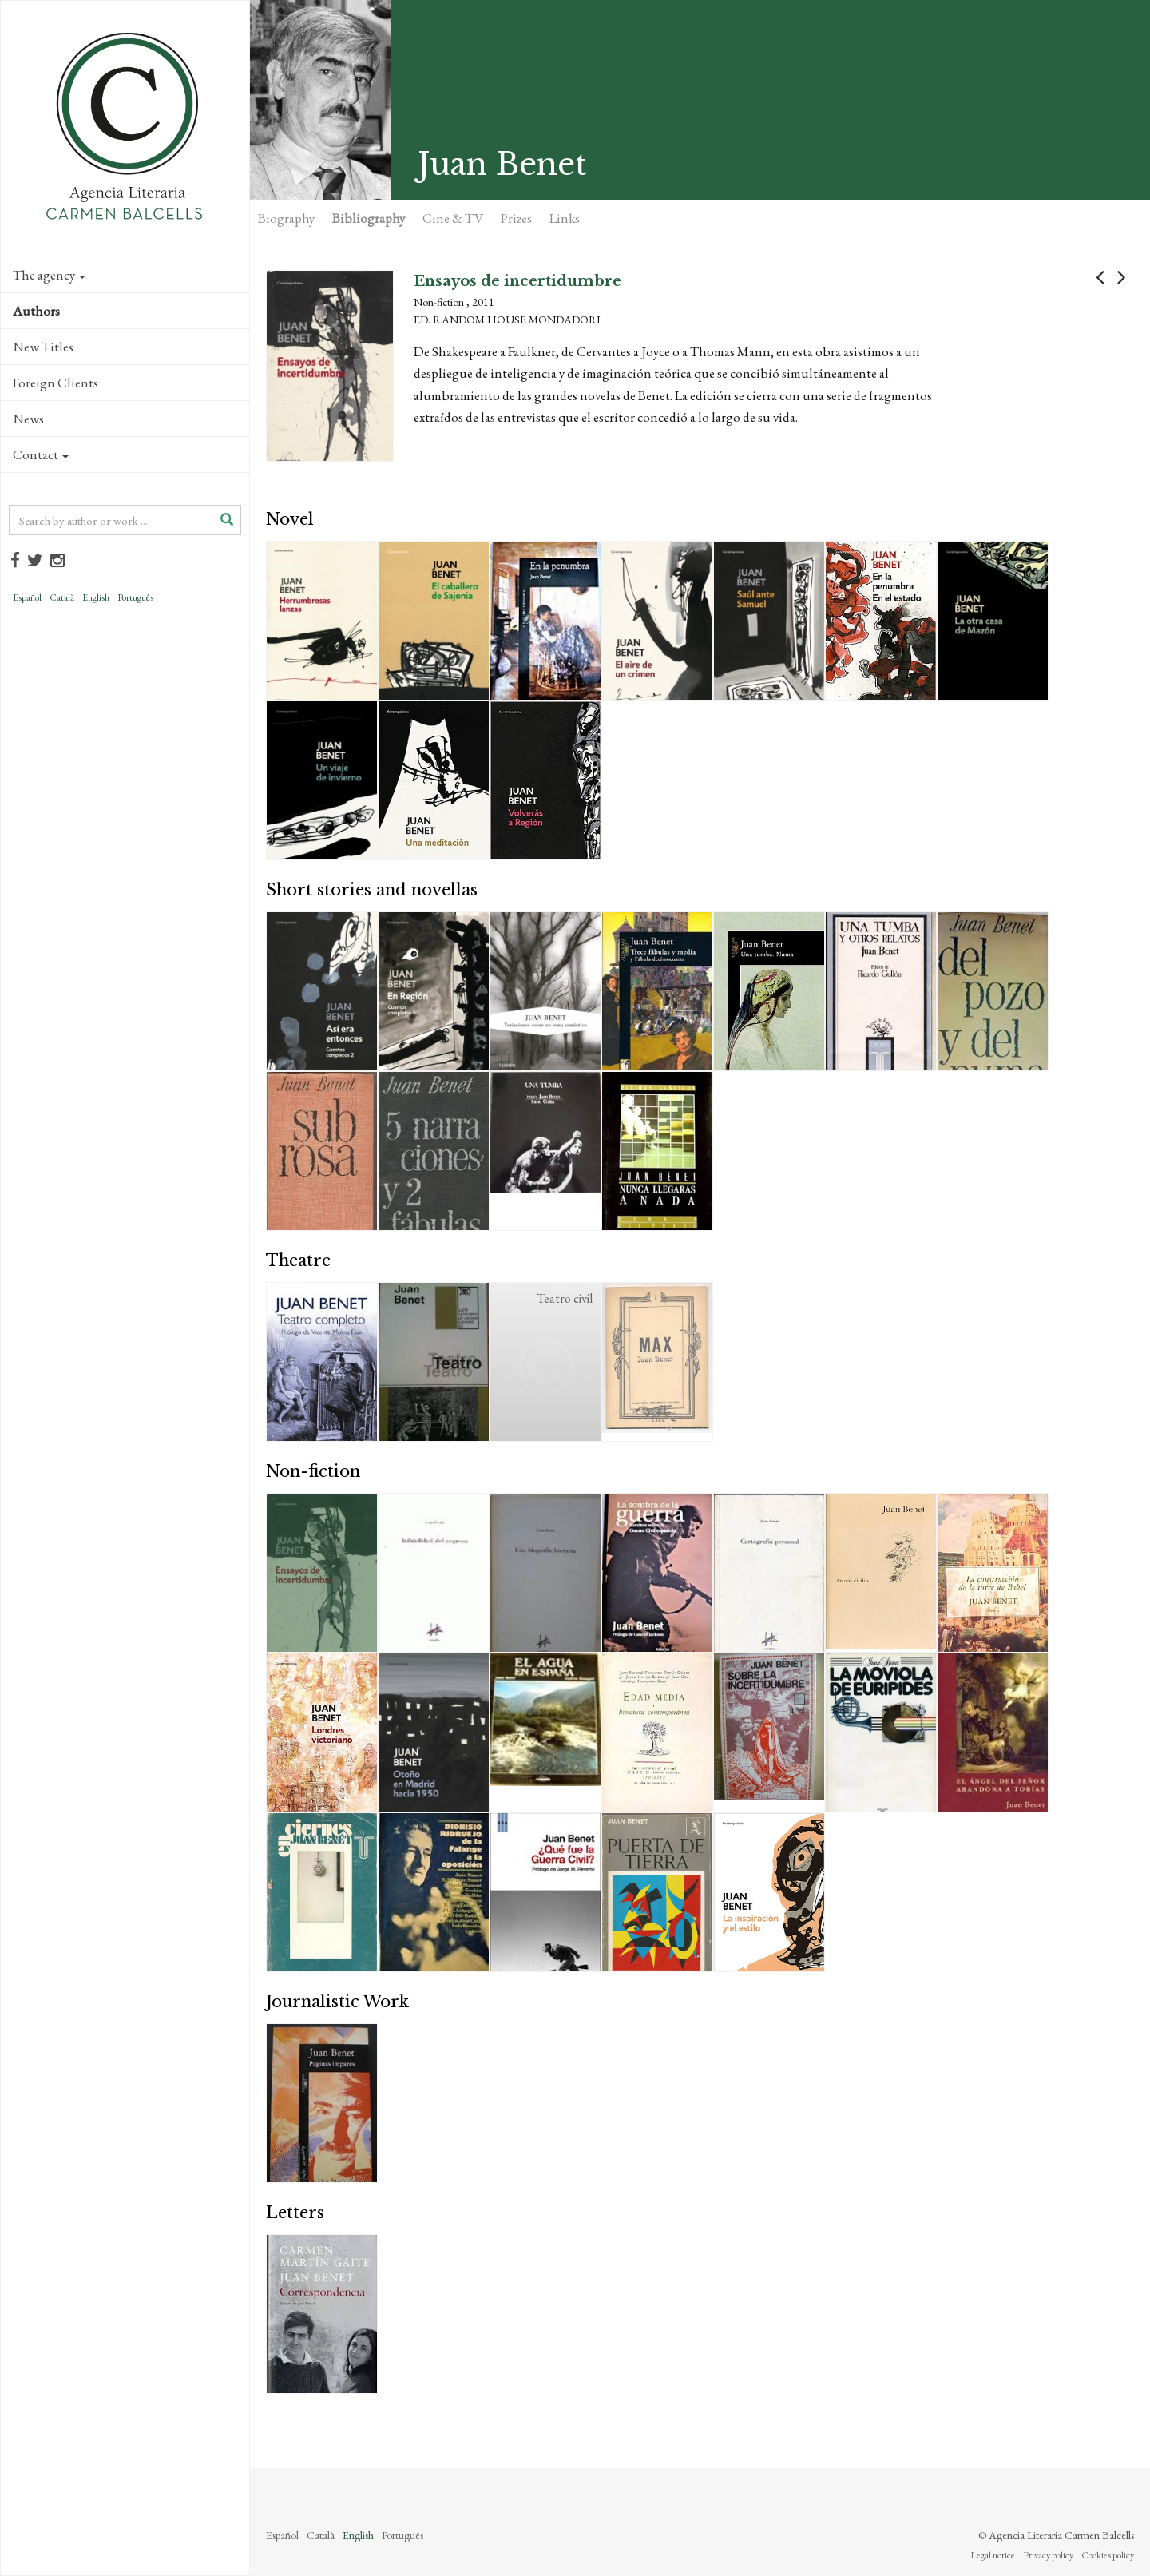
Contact (41, 454)
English (95, 597)
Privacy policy (1048, 2555)
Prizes (516, 218)
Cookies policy (1107, 2555)
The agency (49, 275)
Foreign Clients (55, 382)
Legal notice (992, 2555)
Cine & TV (452, 218)
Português (135, 597)
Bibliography (368, 218)
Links (564, 218)
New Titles (43, 346)
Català (62, 597)
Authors (36, 311)
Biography (286, 218)
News (28, 418)
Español (27, 597)
